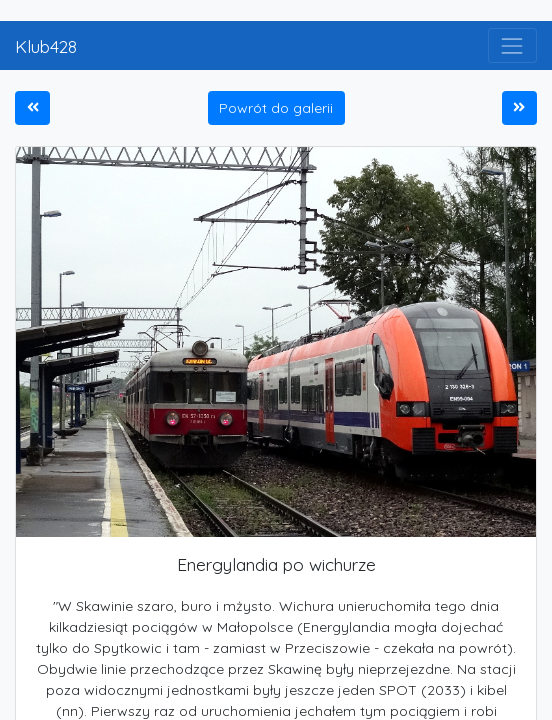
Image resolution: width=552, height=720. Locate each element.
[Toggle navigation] (512, 45)
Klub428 (46, 46)
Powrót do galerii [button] (276, 108)
